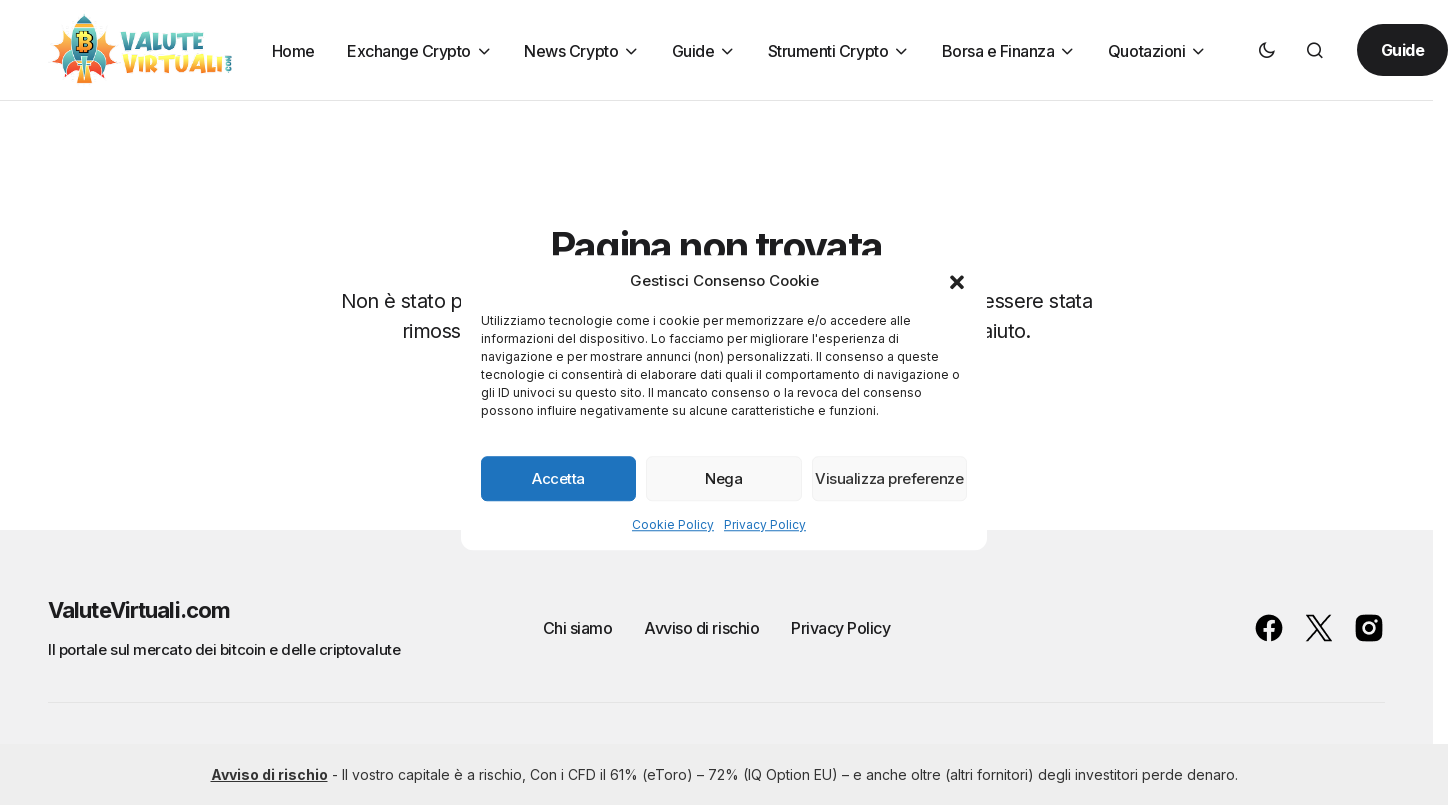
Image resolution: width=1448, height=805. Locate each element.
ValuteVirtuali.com (139, 610)
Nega (723, 478)
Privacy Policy (765, 524)
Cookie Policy (673, 524)
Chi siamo (578, 628)
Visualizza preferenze (889, 478)
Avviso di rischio (701, 628)
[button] (957, 281)
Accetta (558, 478)
